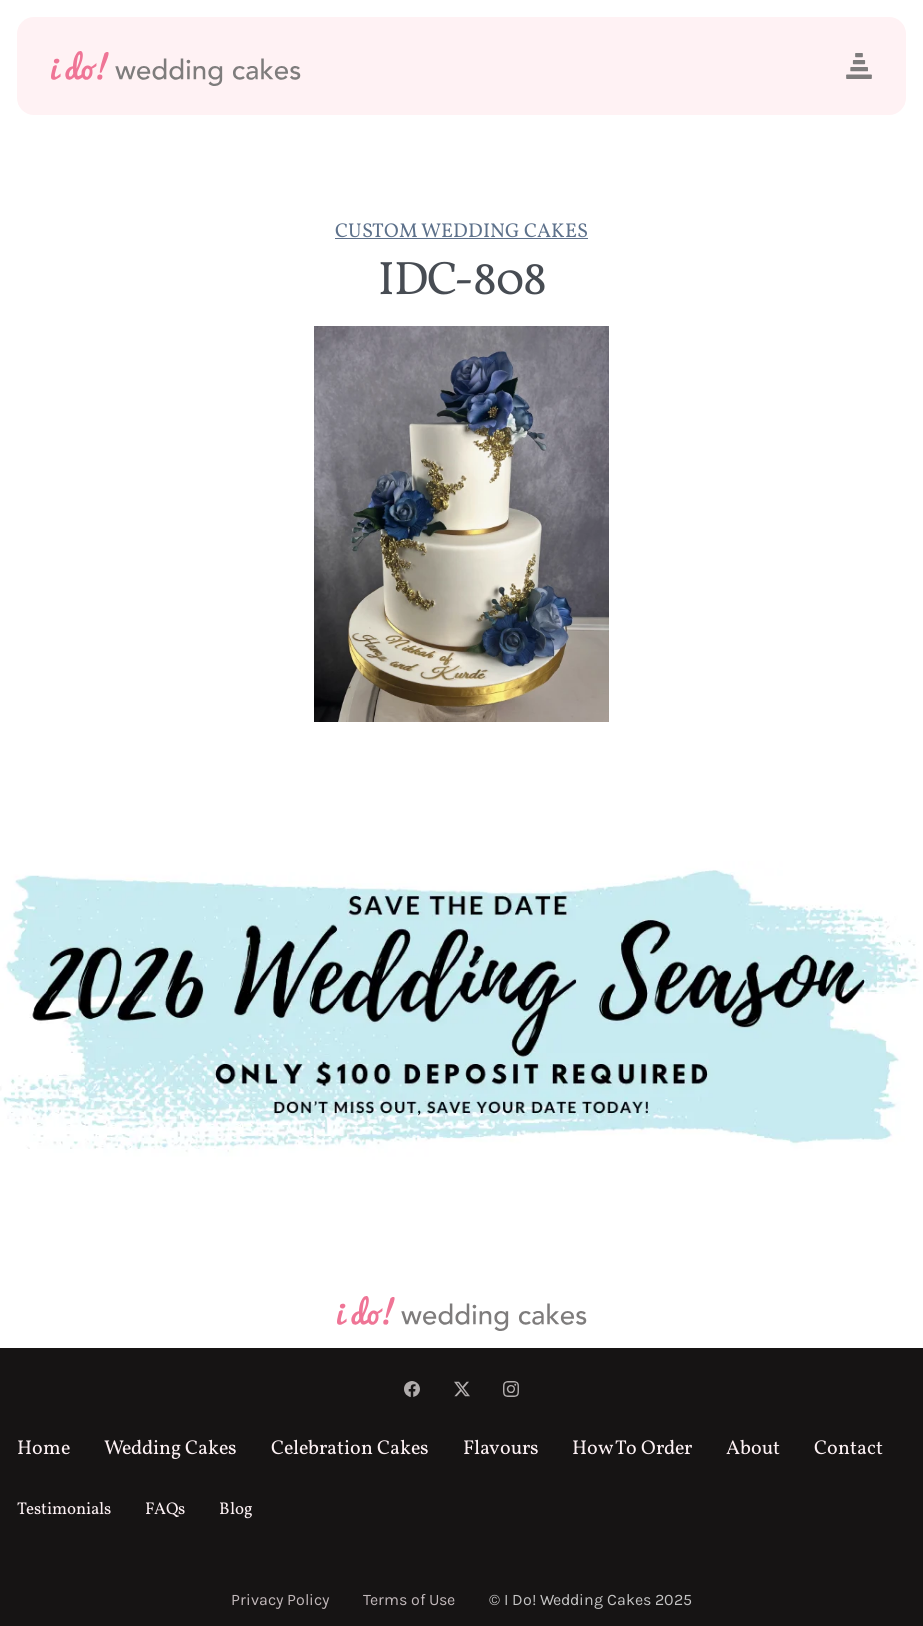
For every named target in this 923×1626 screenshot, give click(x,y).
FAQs (165, 1509)
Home (43, 1449)
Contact (848, 1449)
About (753, 1449)
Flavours (501, 1449)
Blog (236, 1509)
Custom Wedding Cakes (461, 232)
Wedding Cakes (170, 1449)
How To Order (632, 1449)
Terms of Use (409, 1599)
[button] (859, 66)
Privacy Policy (280, 1599)
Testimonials (64, 1509)
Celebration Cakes (350, 1449)
